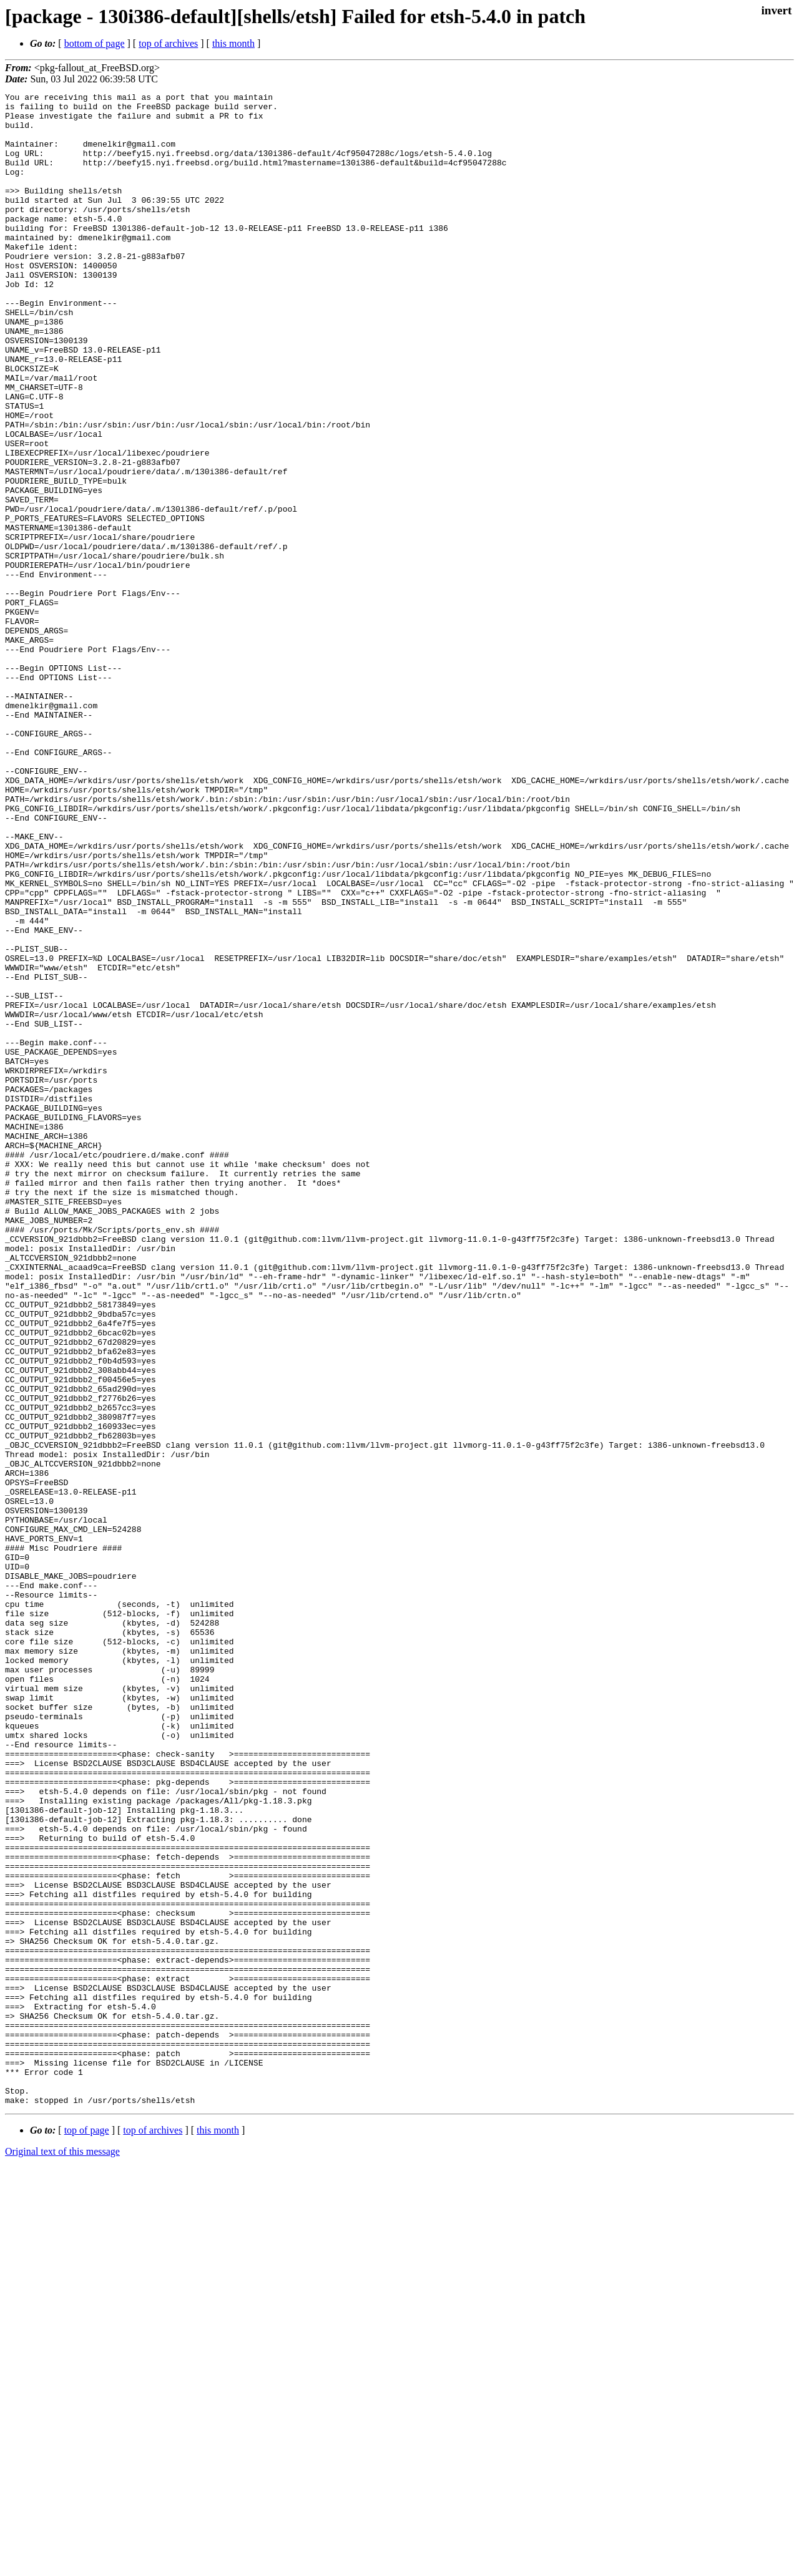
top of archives (168, 43)
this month (233, 43)
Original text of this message (62, 2554)
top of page (86, 2532)
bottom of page (94, 43)
